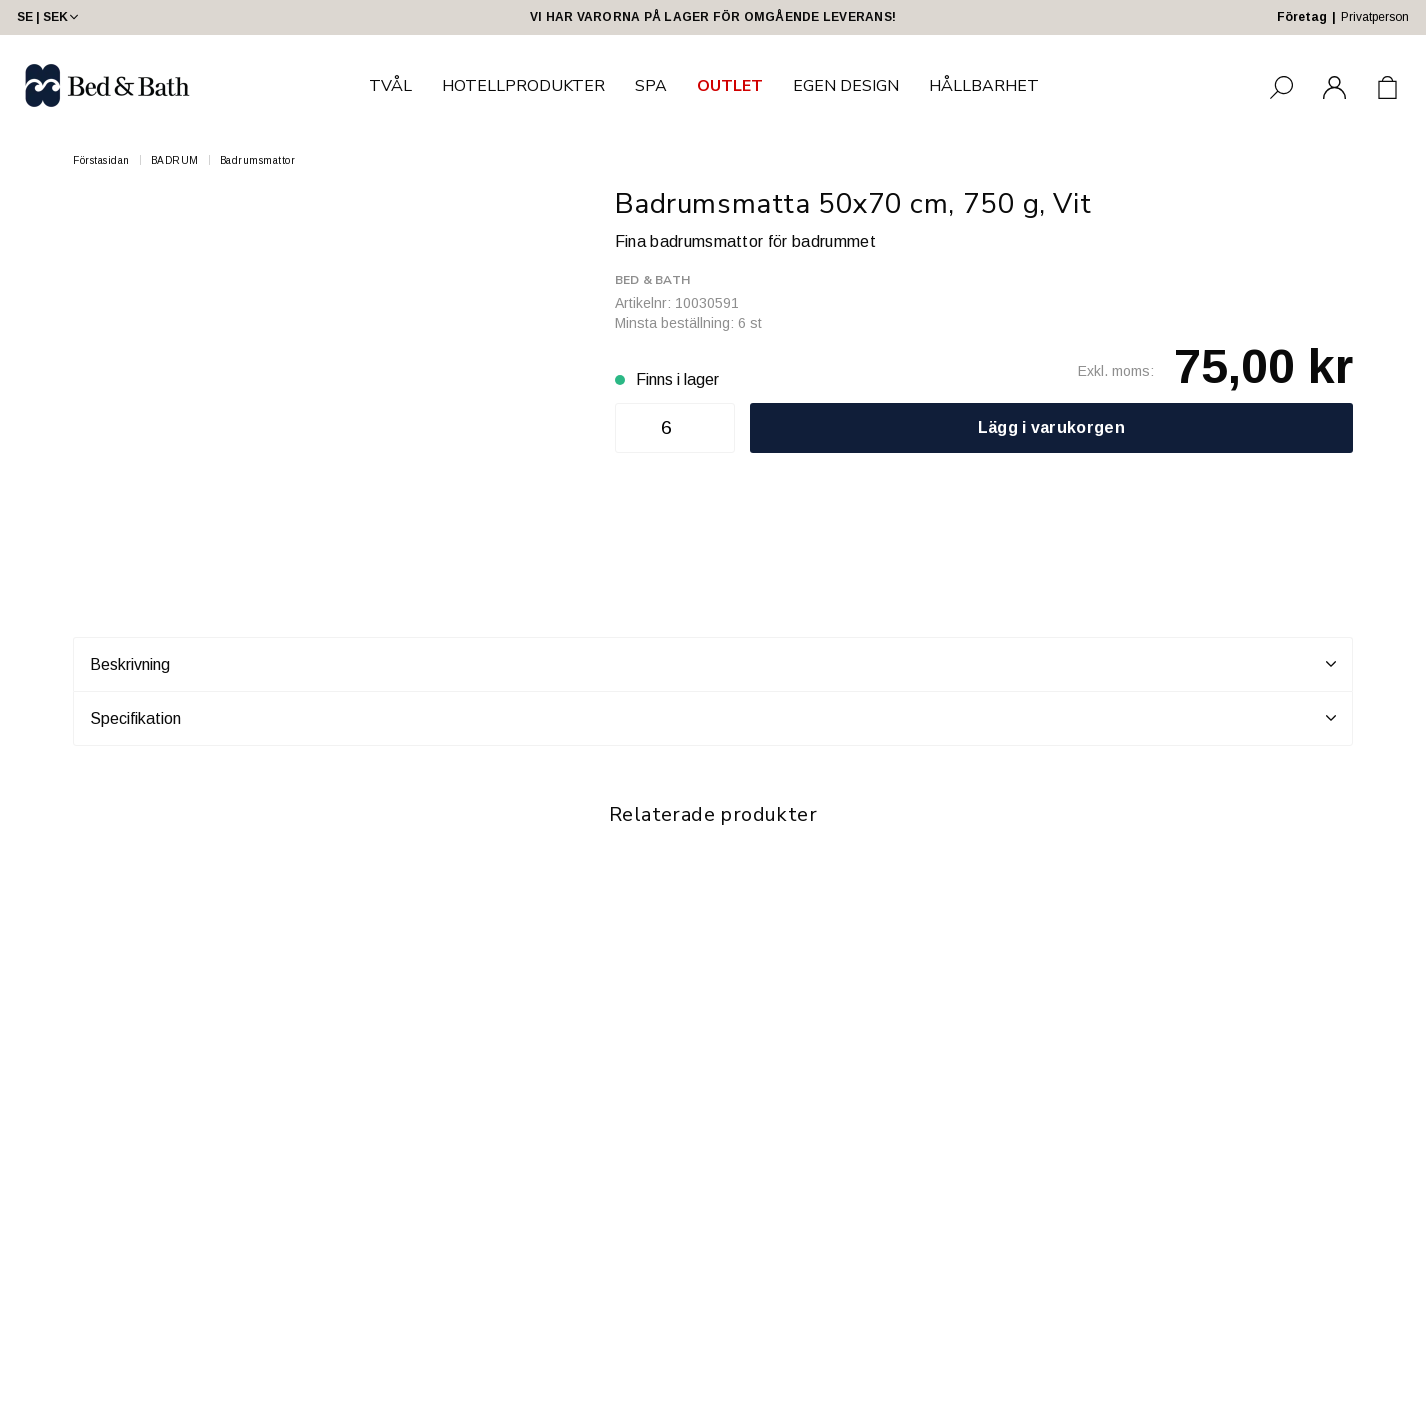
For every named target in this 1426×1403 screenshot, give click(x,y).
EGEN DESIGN (846, 86)
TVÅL (390, 86)
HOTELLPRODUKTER (523, 86)
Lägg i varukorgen (1051, 427)
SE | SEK (49, 17)
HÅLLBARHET (984, 86)
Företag (1302, 17)
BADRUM (175, 160)
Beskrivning (713, 664)
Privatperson (1375, 17)
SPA (651, 86)
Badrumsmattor (258, 160)
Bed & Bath (652, 280)
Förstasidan (101, 160)
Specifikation (713, 718)
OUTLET (730, 86)
